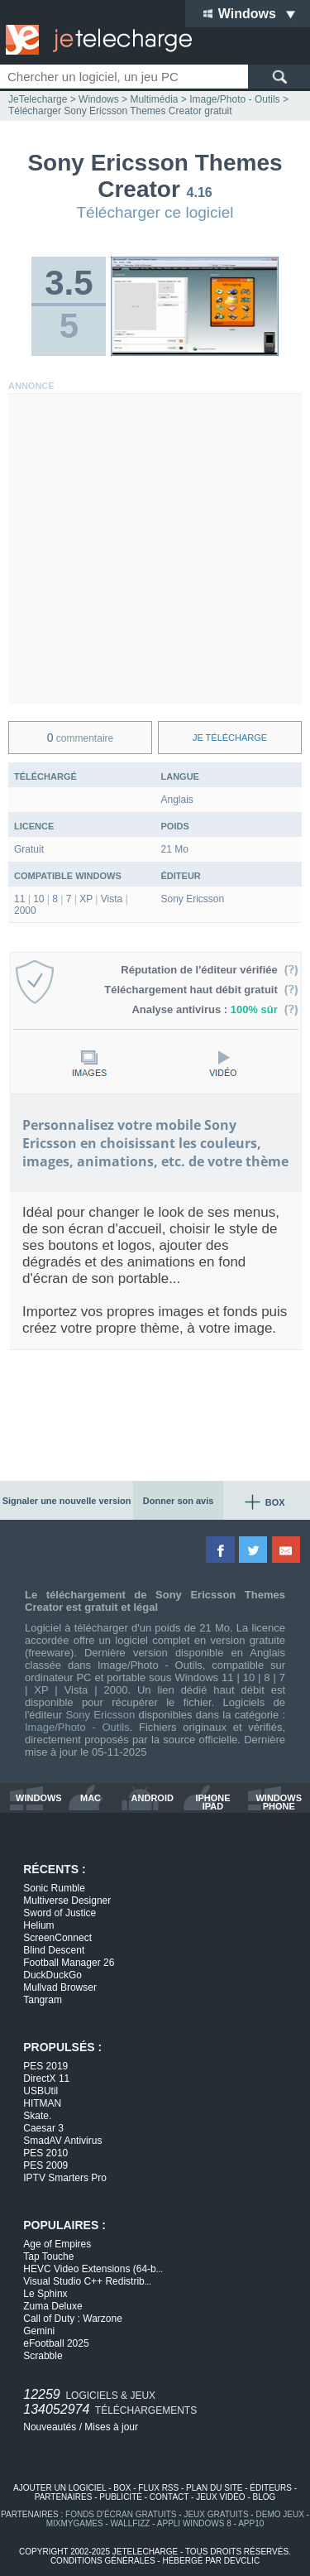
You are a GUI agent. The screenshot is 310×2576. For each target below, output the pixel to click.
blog (264, 2497)
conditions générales (102, 2560)
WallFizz (130, 2523)
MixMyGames (74, 2523)
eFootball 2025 (55, 2343)
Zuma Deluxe (52, 2306)
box (122, 2487)
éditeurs (271, 2487)
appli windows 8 (194, 2523)
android (152, 1798)
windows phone (278, 1802)
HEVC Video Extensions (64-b (93, 2269)
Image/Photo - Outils (77, 1727)
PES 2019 (45, 2066)
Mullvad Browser (60, 1987)
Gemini (39, 2331)
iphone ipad (212, 1802)
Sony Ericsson (100, 1715)
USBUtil (40, 2091)
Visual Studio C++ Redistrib (87, 2281)
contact (169, 2497)
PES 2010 (45, 2153)
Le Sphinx (45, 2294)
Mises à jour (111, 2427)
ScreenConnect (57, 1938)
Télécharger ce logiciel (154, 212)
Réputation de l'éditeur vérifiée (209, 970)
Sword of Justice (59, 1913)
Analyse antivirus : (214, 1009)
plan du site (214, 2487)
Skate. (37, 2116)
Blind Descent (53, 1950)
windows (39, 1798)
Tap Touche (48, 2256)
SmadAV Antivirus (62, 2140)
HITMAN (42, 2103)
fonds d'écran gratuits (121, 2514)
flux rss (158, 2487)
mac (90, 1798)
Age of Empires (57, 2244)
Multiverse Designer (67, 1900)
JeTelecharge (37, 99)
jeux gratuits (216, 2514)
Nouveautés (49, 2427)
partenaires (64, 2497)
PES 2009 (45, 2165)
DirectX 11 (46, 2078)
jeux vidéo (220, 2497)
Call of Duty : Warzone (72, 2318)
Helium (38, 1925)
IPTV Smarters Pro (65, 2178)
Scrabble (42, 2356)
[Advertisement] (155, 549)
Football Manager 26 (68, 1962)
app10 (251, 2523)
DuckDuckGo (52, 1975)
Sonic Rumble (54, 1888)
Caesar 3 (43, 2128)
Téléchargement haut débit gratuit (201, 989)
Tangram (42, 2000)
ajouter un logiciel (59, 2487)
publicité (120, 2497)
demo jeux (279, 2514)
